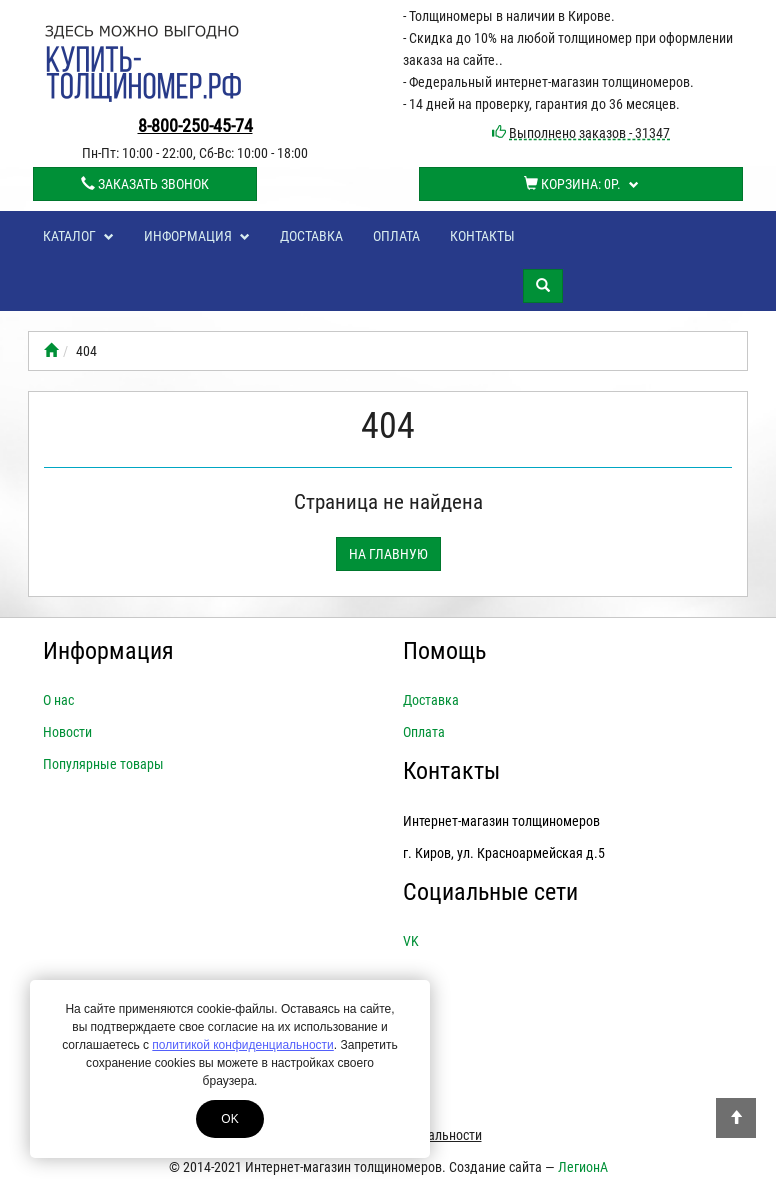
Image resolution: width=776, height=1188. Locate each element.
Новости (67, 732)
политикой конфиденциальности (242, 1045)
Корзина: (581, 184)
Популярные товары (103, 764)
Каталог (78, 236)
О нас (58, 700)
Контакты (482, 236)
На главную (388, 554)
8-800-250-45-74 (195, 125)
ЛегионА (583, 1167)
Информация (197, 236)
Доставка (311, 236)
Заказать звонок (145, 184)
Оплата (396, 236)
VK (411, 941)
